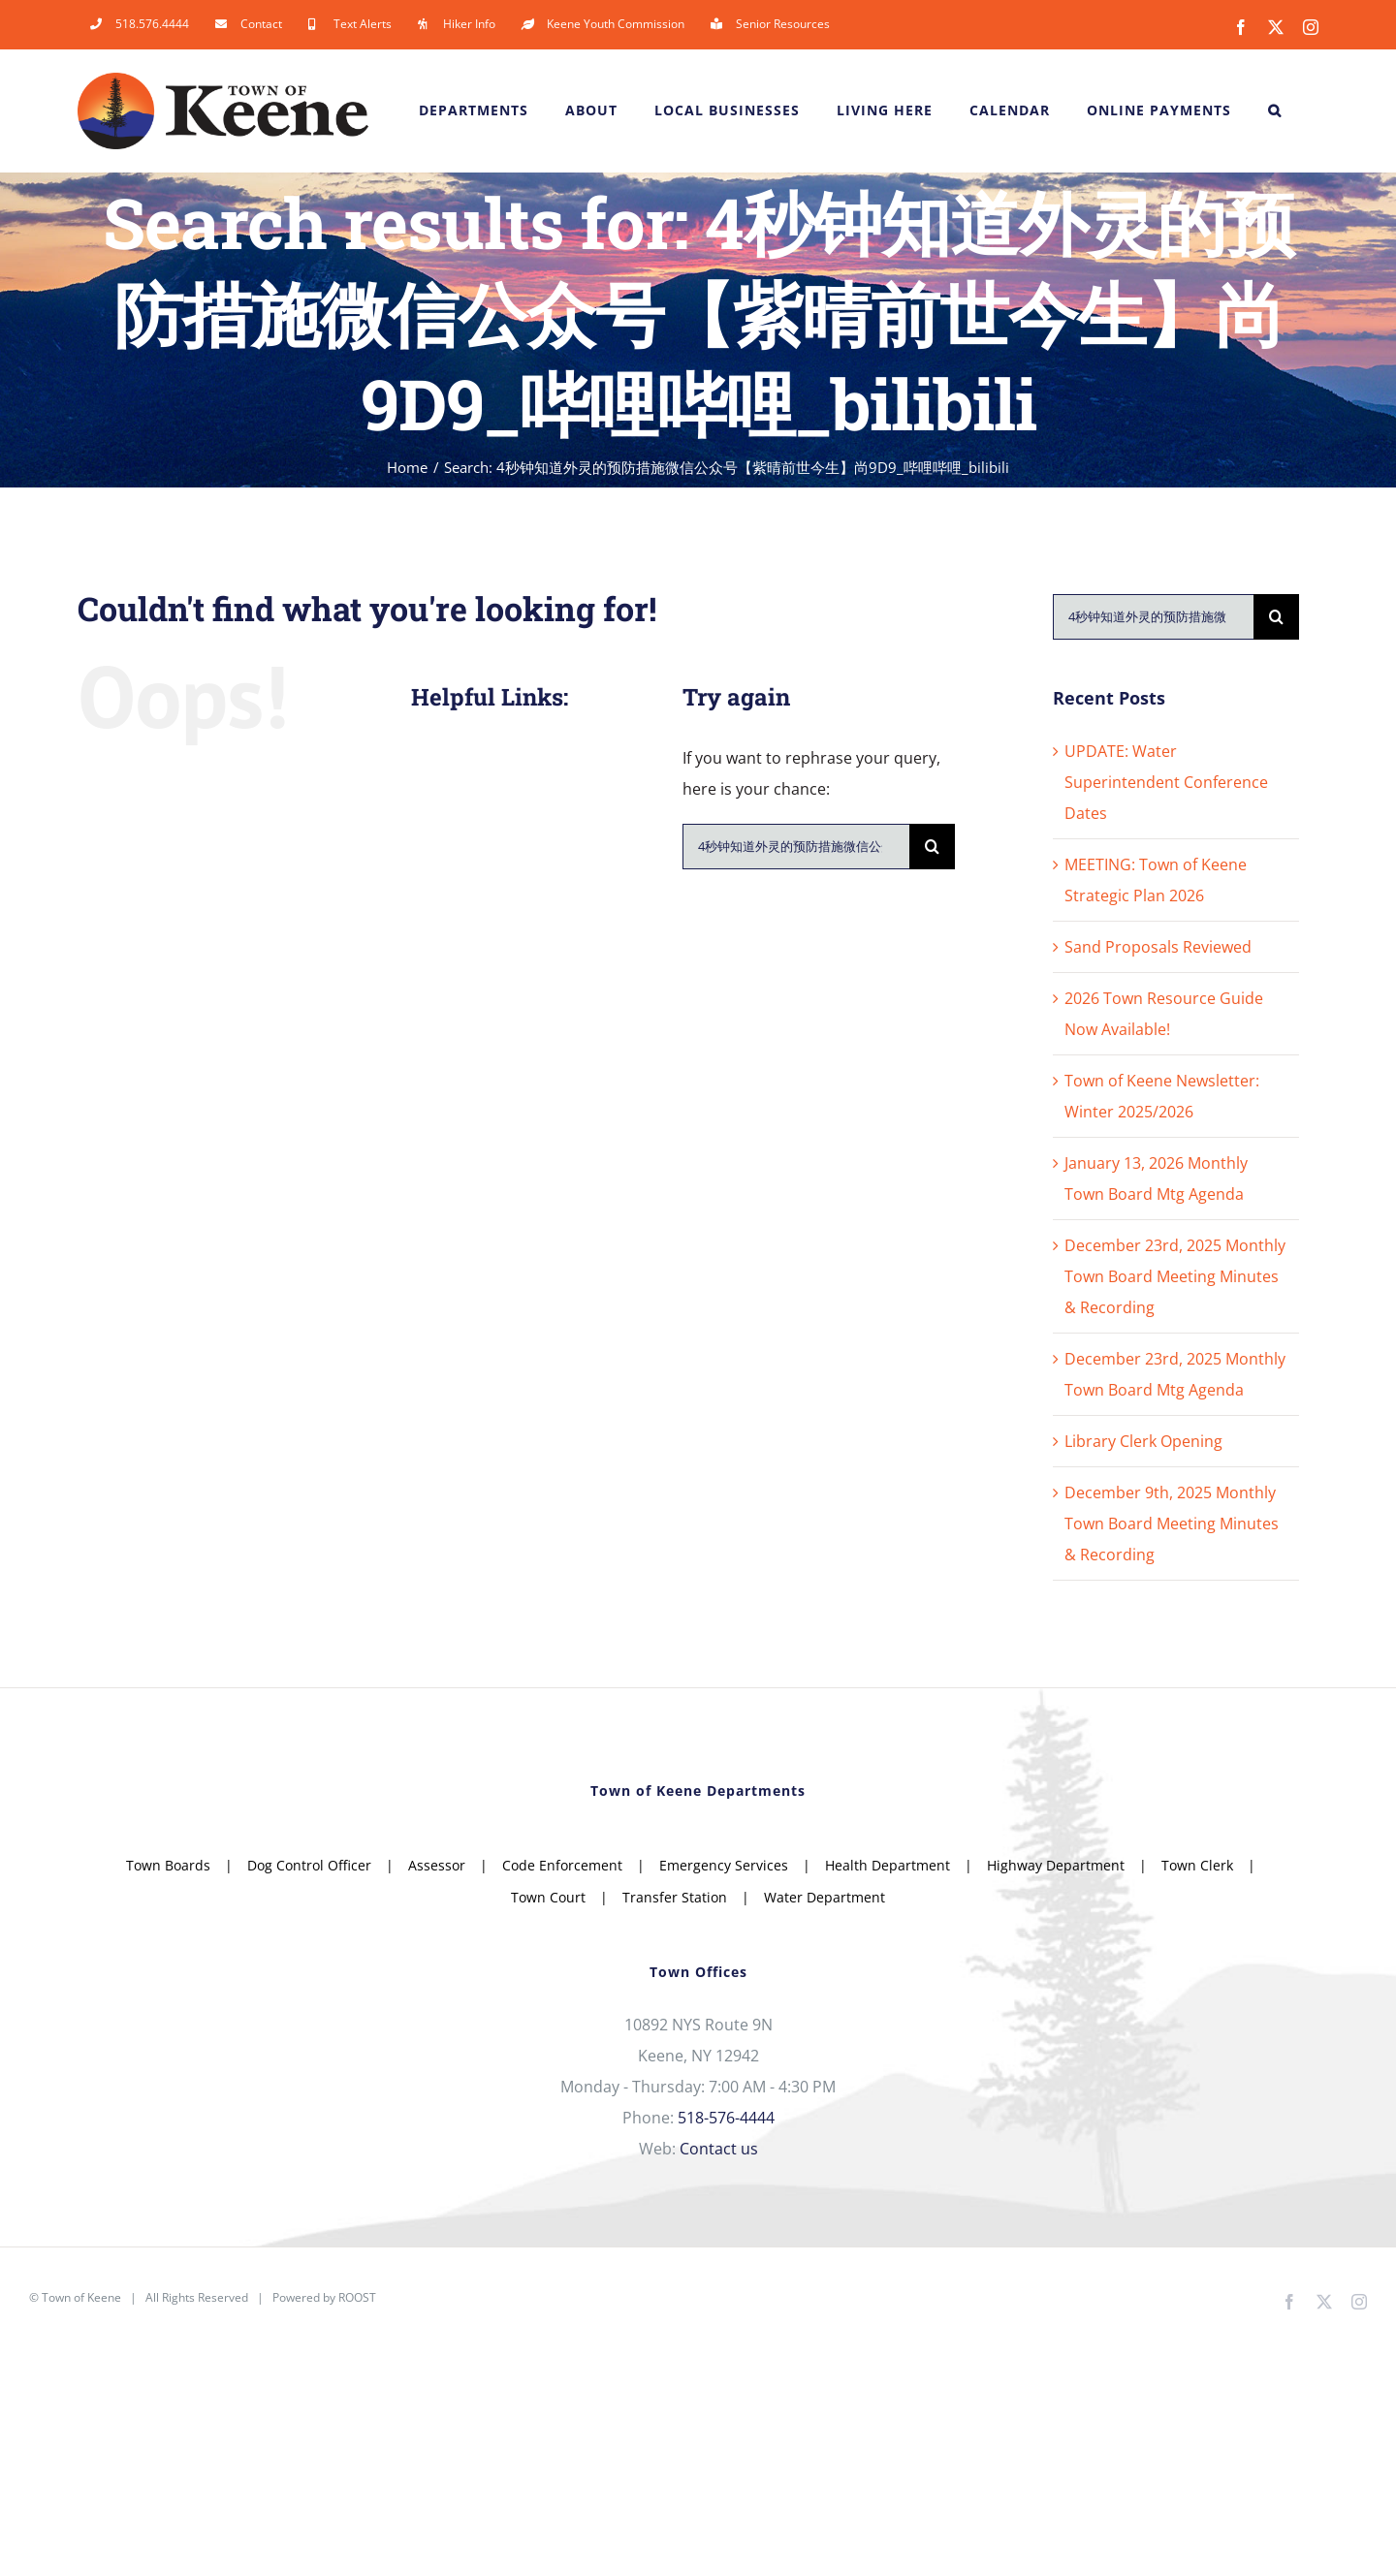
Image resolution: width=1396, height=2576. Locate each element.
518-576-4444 (726, 2117)
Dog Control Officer (309, 1865)
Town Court (548, 1897)
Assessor (436, 1865)
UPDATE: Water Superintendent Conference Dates (1166, 782)
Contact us (719, 2148)
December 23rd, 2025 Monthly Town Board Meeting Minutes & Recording (1174, 1276)
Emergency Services (723, 1865)
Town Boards (168, 1865)
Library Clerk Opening (1143, 1441)
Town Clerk (1197, 1865)
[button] (1275, 110)
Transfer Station (674, 1897)
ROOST (357, 2297)
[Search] (932, 846)
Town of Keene (81, 2297)
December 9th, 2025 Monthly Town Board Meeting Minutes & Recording (1171, 1523)
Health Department (887, 1865)
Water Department (824, 1897)
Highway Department (1056, 1865)
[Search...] (796, 846)
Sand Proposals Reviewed (1158, 947)
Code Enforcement (562, 1865)
